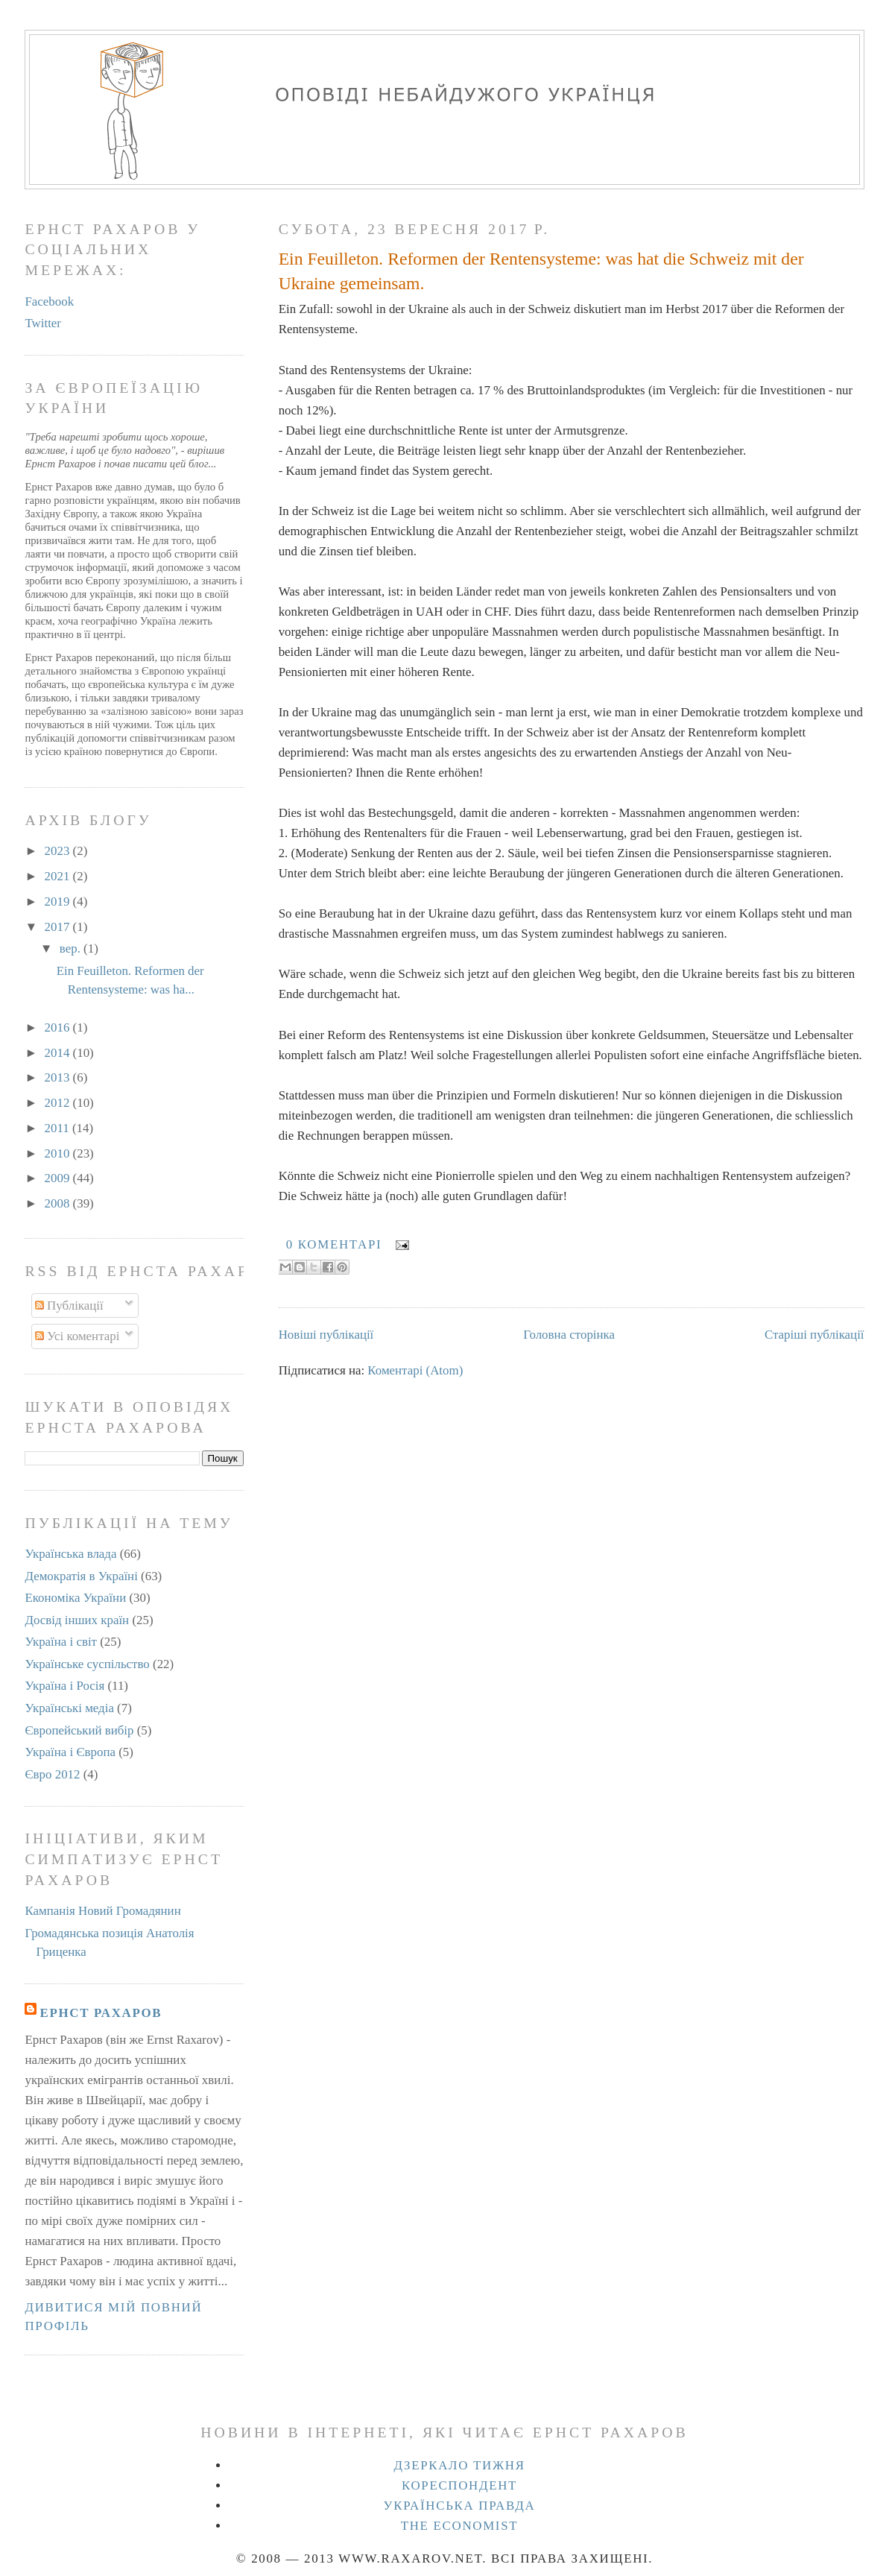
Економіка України (75, 1598)
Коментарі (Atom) (415, 1370)
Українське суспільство (87, 1664)
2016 (59, 1027)
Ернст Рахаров (100, 2013)
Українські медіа (69, 1708)
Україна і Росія (64, 1686)
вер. (71, 948)
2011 (58, 1128)
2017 (59, 927)
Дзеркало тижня (459, 2465)
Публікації (69, 1305)
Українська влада (70, 1554)
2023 (59, 851)
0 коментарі (334, 1244)
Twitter (43, 323)
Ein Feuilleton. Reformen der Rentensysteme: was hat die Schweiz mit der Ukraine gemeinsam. (541, 271)
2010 (59, 1153)
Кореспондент (459, 2485)
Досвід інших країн (77, 1620)
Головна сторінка (569, 1335)
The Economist (460, 2526)
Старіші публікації (814, 1335)
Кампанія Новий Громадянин (102, 1911)
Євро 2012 (52, 1774)
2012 (59, 1103)
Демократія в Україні (81, 1576)
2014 (59, 1053)
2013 (59, 1077)
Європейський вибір (79, 1730)
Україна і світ (61, 1642)
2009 (59, 1178)
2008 (59, 1203)
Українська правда (460, 2505)
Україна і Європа (70, 1752)
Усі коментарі (77, 1336)
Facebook (49, 301)
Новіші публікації (326, 1335)
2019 (59, 901)
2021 (59, 876)
